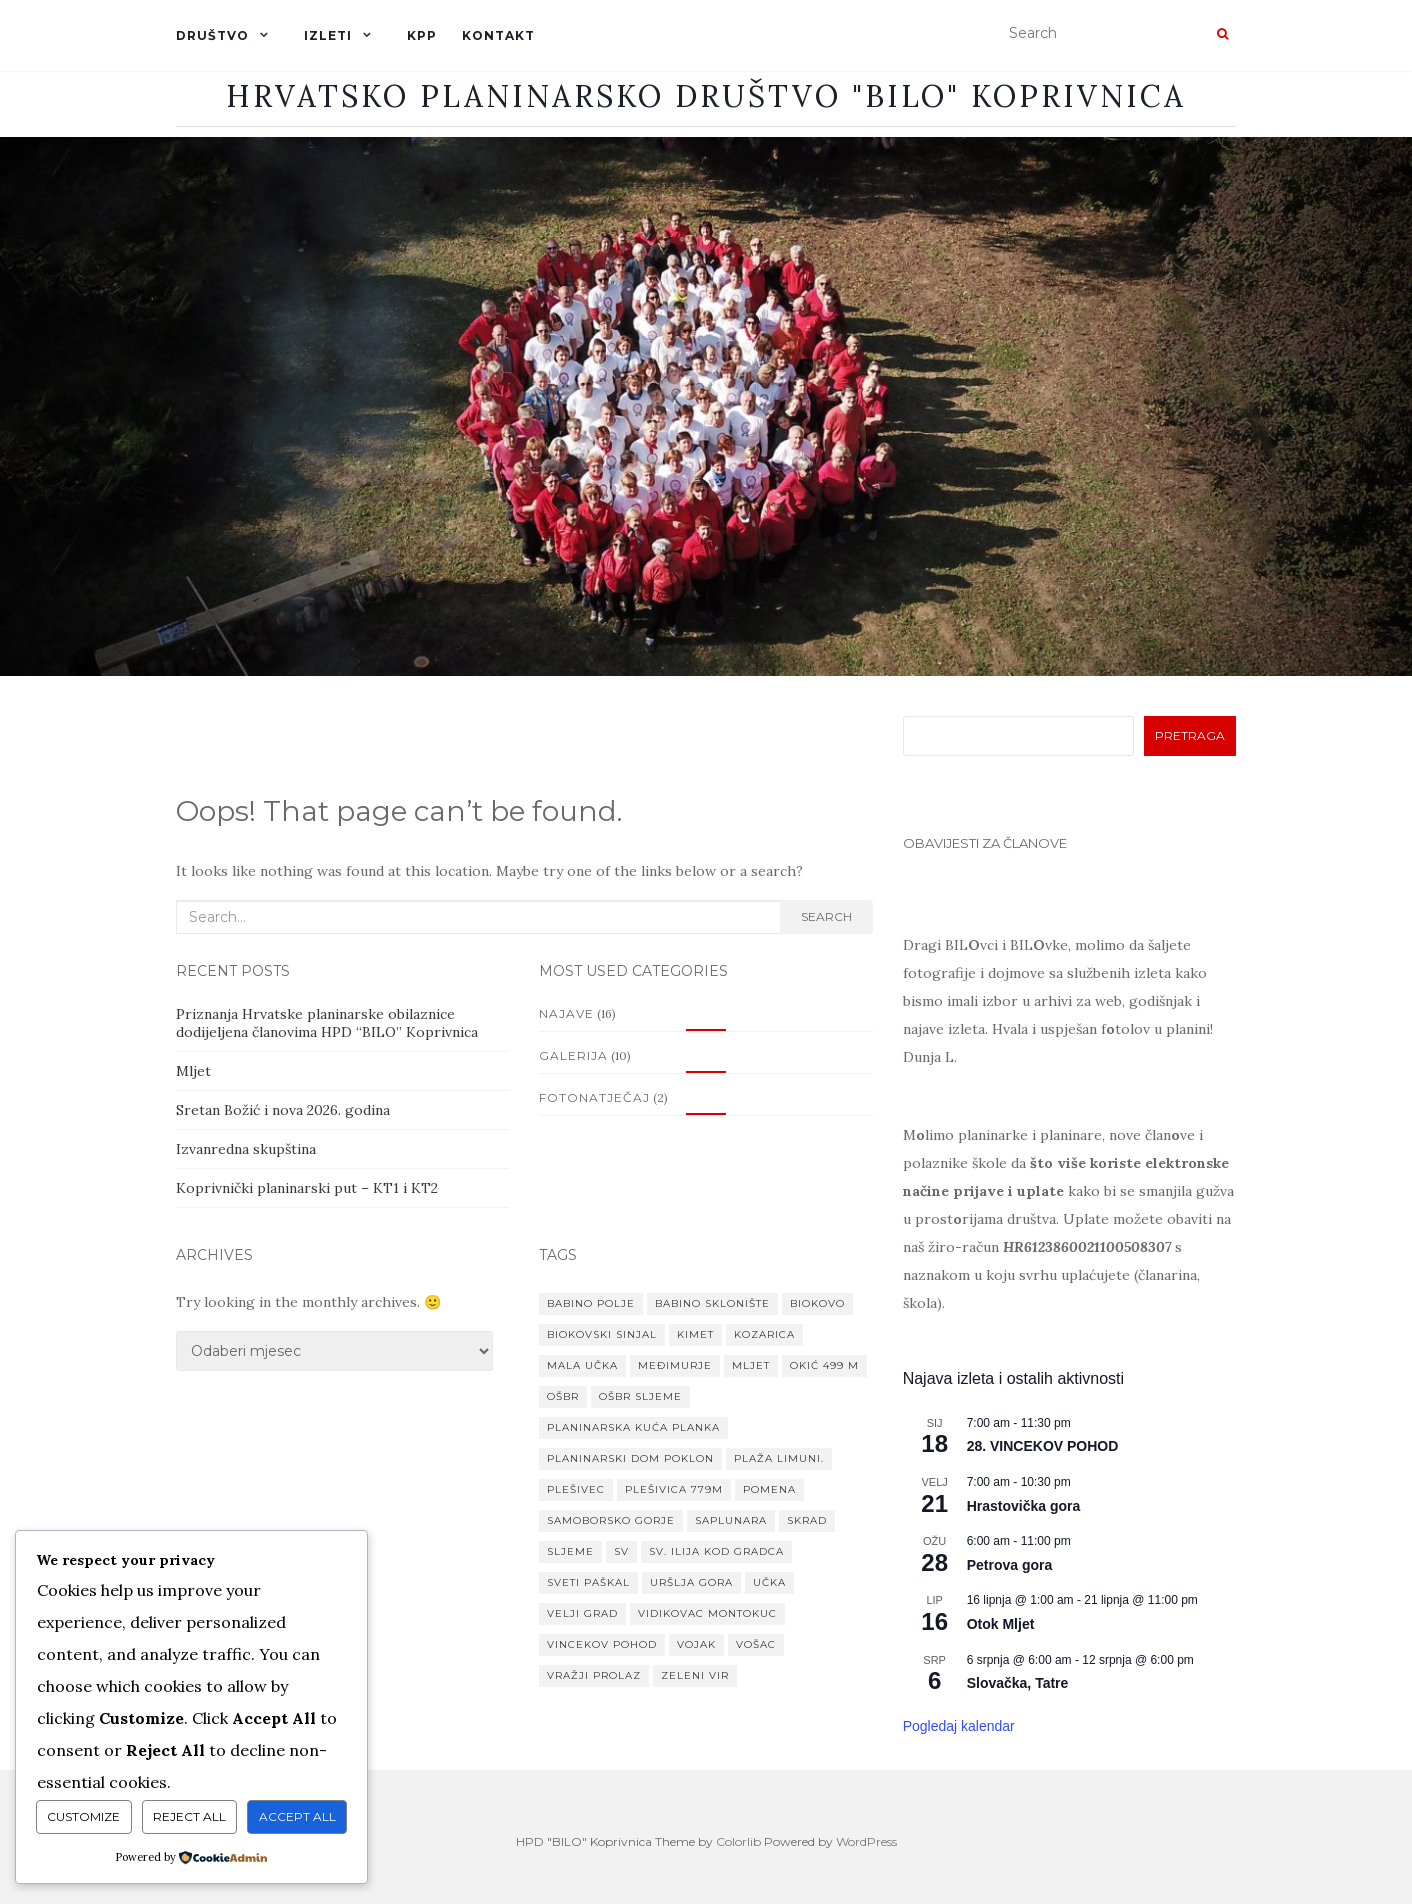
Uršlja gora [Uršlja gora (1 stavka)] (691, 1582)
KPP (422, 35)
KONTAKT (498, 35)
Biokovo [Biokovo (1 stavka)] (817, 1303)
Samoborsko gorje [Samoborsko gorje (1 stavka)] (611, 1520)
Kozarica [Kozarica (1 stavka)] (764, 1334)
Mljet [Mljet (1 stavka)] (751, 1365)
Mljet (193, 1071)
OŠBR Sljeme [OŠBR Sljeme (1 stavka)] (640, 1396)
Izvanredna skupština (246, 1149)
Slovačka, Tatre (1018, 1683)
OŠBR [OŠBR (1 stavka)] (563, 1396)
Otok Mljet (1001, 1624)
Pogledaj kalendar (959, 1726)
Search (826, 916)
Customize (83, 1816)
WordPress (866, 1841)
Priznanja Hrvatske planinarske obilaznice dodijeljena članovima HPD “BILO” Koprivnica (327, 1023)
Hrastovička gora (1024, 1506)
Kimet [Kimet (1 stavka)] (695, 1334)
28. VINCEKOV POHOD (1043, 1446)
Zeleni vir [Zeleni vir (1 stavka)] (695, 1675)
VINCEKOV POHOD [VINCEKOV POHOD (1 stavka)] (602, 1644)
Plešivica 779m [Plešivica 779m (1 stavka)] (674, 1489)
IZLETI (328, 35)
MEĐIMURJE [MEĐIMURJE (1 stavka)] (675, 1365)
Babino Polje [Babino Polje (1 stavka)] (591, 1303)
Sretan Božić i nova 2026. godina (283, 1110)
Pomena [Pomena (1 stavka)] (769, 1489)
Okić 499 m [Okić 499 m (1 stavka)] (824, 1365)
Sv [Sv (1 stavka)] (621, 1551)
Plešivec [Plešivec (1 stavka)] (576, 1489)
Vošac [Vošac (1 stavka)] (756, 1644)
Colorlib (738, 1841)
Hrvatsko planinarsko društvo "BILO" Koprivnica (706, 96)
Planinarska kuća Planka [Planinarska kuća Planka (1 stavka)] (633, 1427)
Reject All (189, 1816)
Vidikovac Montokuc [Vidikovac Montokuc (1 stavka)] (707, 1613)
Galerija (573, 1055)
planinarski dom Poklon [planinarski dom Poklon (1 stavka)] (630, 1458)
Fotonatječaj (594, 1097)
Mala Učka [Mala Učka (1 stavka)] (582, 1365)
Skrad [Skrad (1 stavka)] (807, 1520)
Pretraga (1190, 735)
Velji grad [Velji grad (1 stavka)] (582, 1613)
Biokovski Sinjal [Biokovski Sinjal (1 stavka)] (602, 1334)
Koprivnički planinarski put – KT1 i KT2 (307, 1188)
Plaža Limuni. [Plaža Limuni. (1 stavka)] (779, 1458)
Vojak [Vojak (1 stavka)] (696, 1644)
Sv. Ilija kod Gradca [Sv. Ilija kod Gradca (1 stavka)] (716, 1551)
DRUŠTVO (212, 35)
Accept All (297, 1816)
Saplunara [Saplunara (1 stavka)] (731, 1520)
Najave (566, 1013)
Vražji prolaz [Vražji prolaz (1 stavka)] (594, 1675)
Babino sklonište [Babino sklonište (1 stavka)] (712, 1303)
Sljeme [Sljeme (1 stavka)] (570, 1551)
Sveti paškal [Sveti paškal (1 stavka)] (588, 1582)
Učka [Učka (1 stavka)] (769, 1582)
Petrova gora (1010, 1565)
